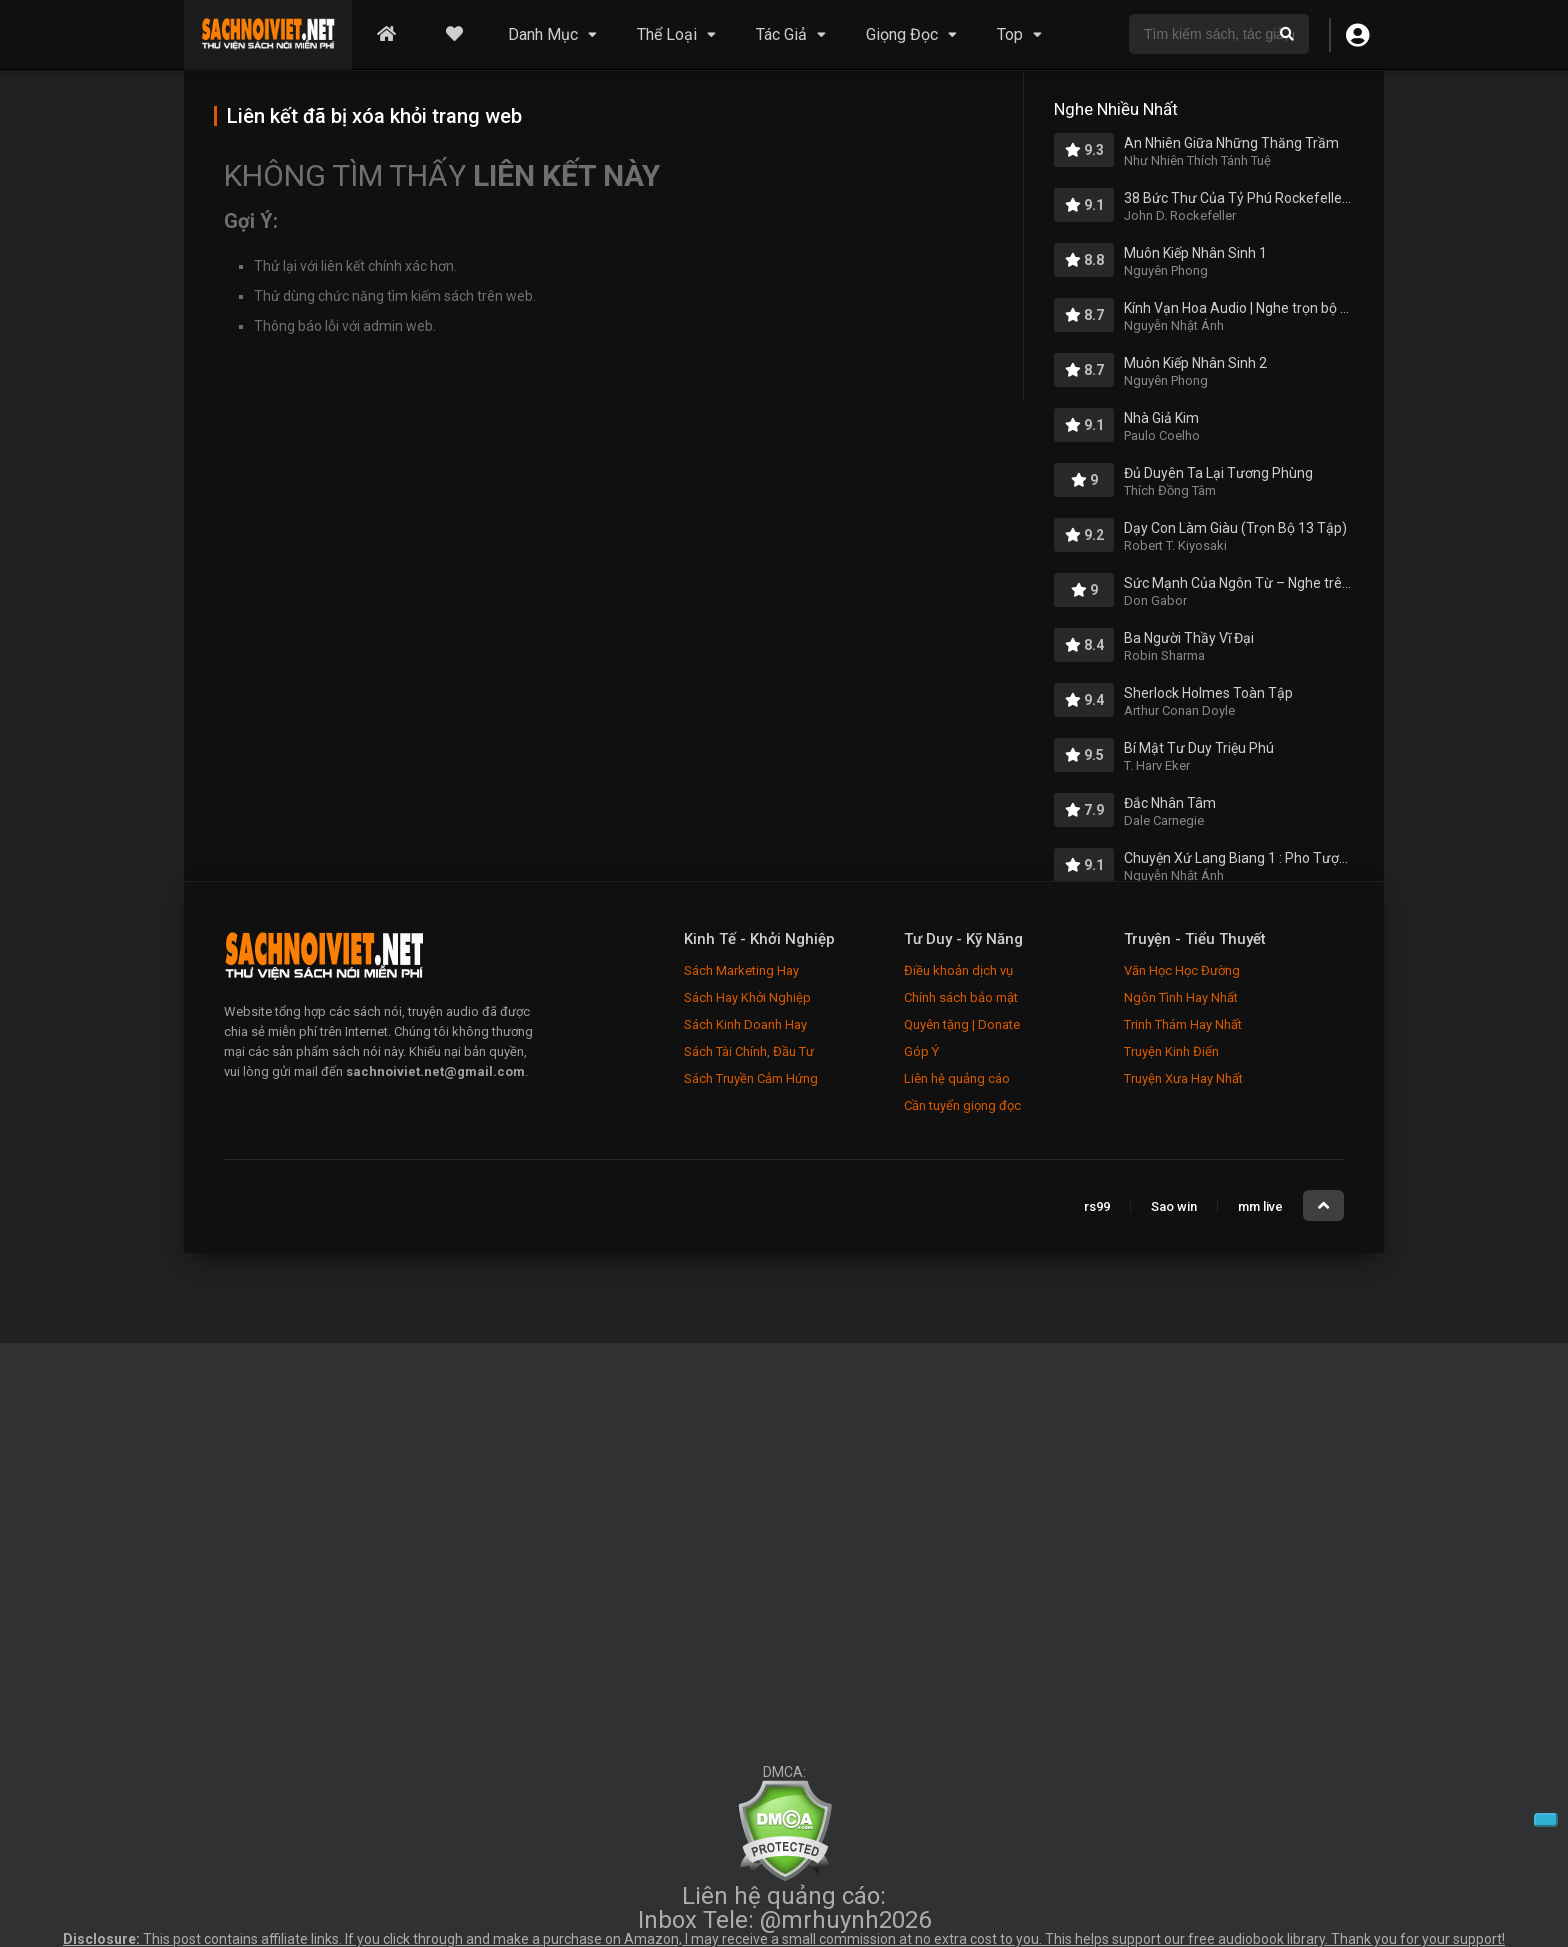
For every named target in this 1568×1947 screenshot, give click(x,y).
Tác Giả (781, 34)
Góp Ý (921, 1051)
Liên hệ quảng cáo (957, 1078)
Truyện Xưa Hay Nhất (1183, 1078)
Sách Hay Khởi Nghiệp (747, 997)
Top (1010, 34)
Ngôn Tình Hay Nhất (1181, 997)
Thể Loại (667, 34)
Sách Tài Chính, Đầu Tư (749, 1051)
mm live (1260, 1206)
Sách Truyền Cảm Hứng (751, 1078)
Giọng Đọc (902, 34)
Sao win (1174, 1206)
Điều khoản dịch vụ (958, 970)
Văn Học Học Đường (1182, 970)
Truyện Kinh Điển (1171, 1051)
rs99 (1097, 1206)
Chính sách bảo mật (961, 997)
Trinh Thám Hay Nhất (1183, 1024)
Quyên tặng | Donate (962, 1024)
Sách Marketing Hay (741, 970)
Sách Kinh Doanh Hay (745, 1024)
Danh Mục (543, 34)
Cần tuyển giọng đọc (962, 1105)
